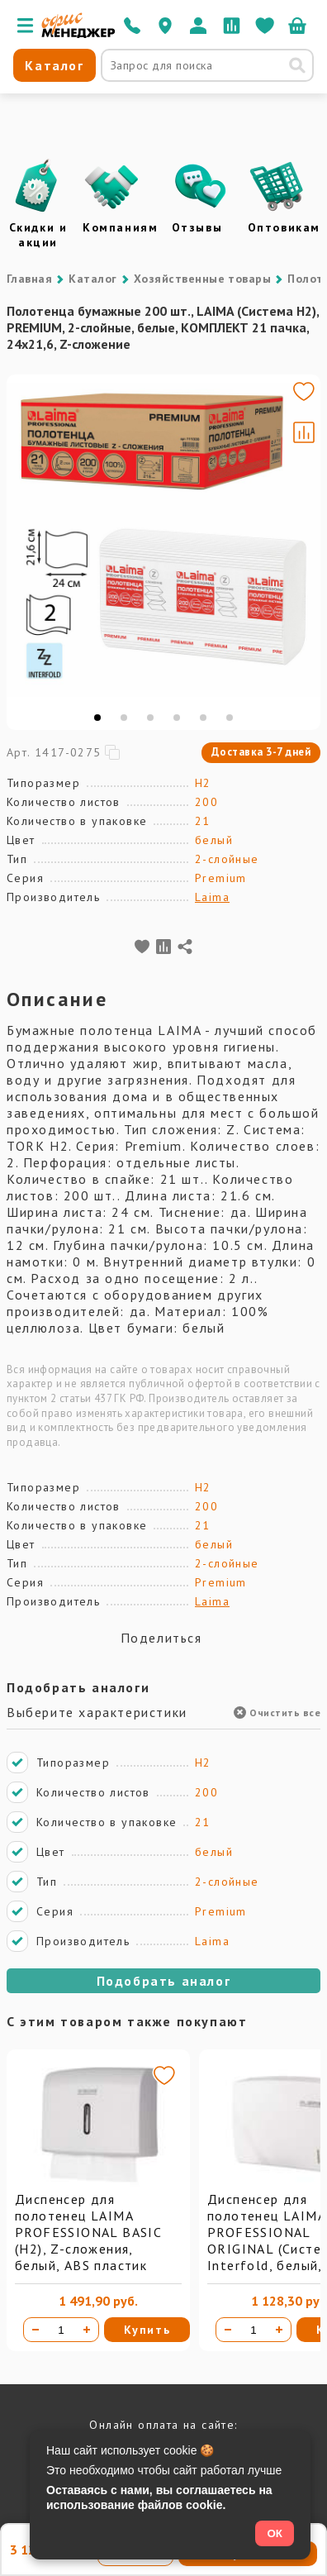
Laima (212, 897)
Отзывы (197, 227)
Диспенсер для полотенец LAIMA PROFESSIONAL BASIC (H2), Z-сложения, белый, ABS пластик (88, 2232)
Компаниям (120, 227)
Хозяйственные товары (203, 278)
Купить (147, 2329)
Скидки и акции (38, 235)
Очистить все (277, 1712)
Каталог (92, 278)
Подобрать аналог (164, 1981)
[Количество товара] (61, 2329)
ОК (274, 2533)
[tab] (97, 717)
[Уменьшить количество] (35, 2329)
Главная (29, 278)
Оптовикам (284, 227)
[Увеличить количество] (86, 2329)
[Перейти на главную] (78, 33)
